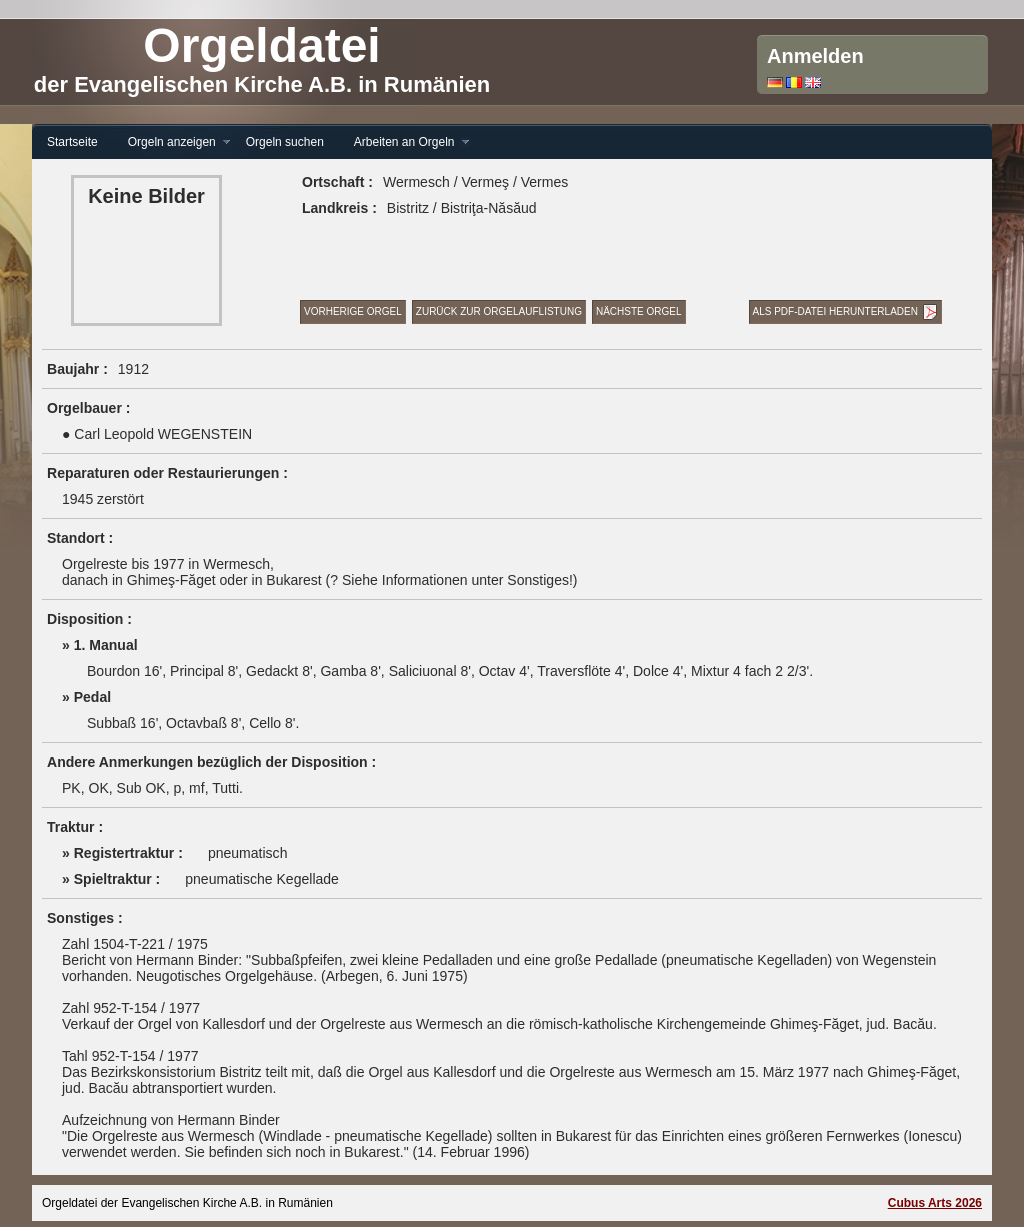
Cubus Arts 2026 (935, 1203)
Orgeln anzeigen (172, 142)
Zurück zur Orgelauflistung (499, 311)
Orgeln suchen (285, 142)
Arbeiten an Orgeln (404, 142)
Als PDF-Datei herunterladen (835, 311)
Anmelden (815, 56)
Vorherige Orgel (353, 311)
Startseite (72, 142)
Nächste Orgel (639, 311)
